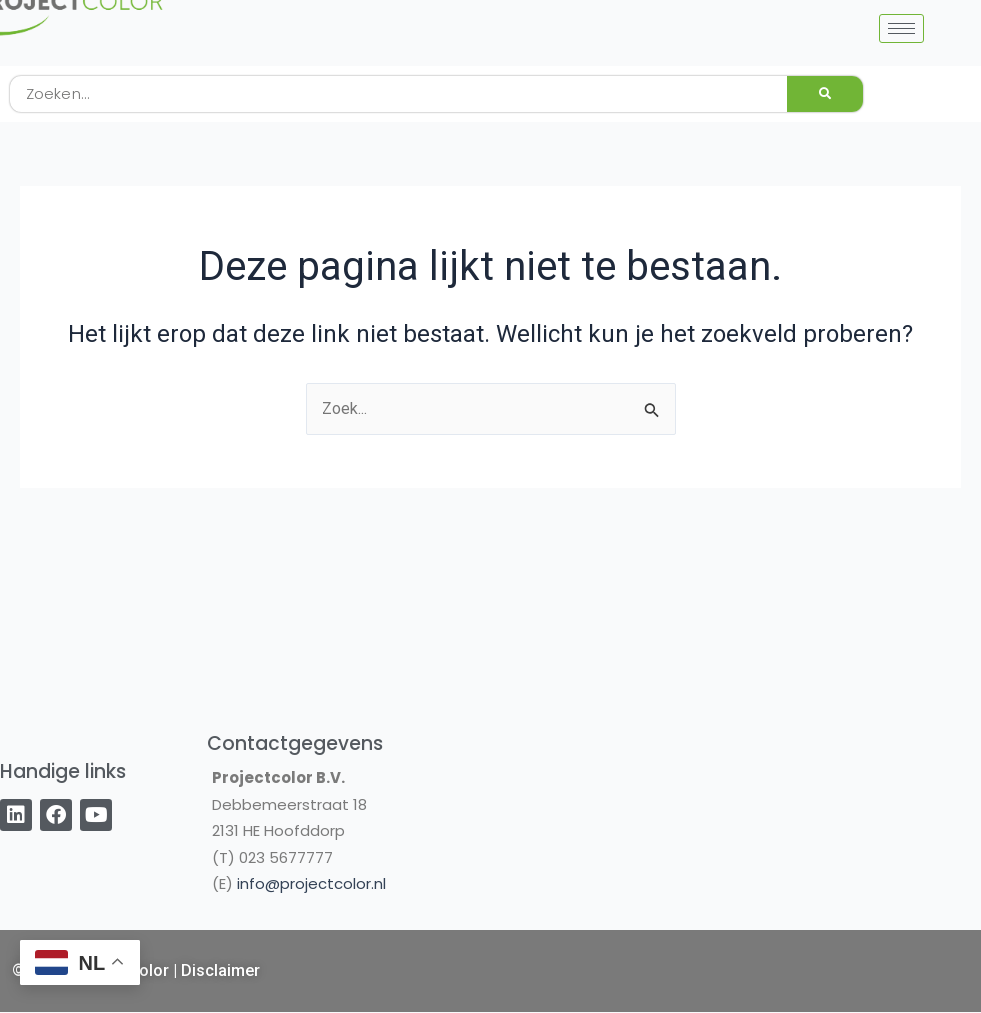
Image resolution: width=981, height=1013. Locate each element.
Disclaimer (220, 970)
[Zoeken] (825, 94)
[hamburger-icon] (901, 28)
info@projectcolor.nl (311, 883)
